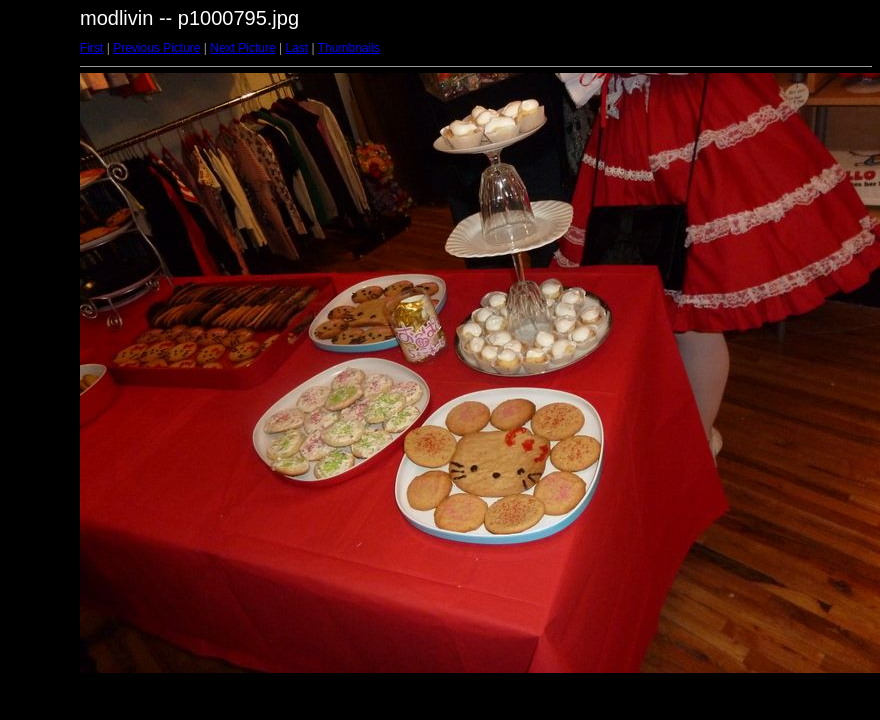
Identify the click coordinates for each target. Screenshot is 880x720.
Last (296, 48)
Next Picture (242, 48)
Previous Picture (156, 48)
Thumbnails (349, 48)
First (91, 48)
